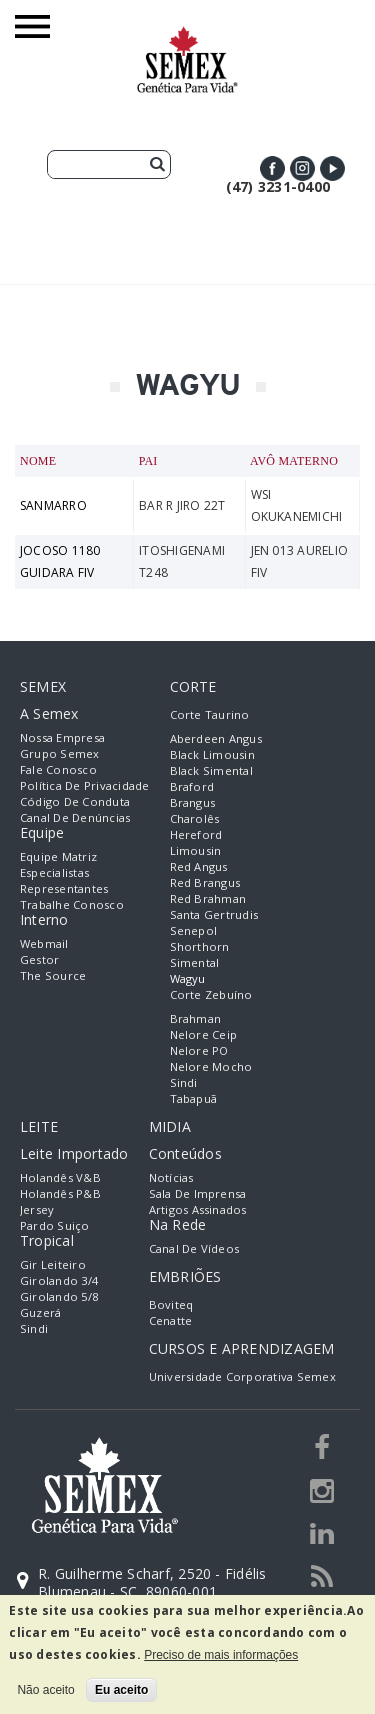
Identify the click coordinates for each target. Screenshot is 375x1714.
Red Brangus (205, 882)
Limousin (196, 850)
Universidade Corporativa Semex (242, 1376)
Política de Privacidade (85, 785)
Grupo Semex (60, 753)
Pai (148, 461)
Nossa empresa (62, 737)
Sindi (184, 1082)
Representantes (64, 888)
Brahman (196, 1018)
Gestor (39, 959)
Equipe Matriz (58, 856)
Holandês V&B (60, 1177)
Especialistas (54, 872)
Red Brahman (208, 898)
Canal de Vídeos (194, 1248)
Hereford (196, 834)
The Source (53, 975)
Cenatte (171, 1320)
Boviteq (171, 1304)
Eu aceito (121, 1690)
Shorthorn (200, 946)
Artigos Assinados (198, 1209)
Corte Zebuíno (211, 994)
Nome (38, 461)
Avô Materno (294, 461)
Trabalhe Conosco (72, 904)
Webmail (44, 943)
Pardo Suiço (55, 1225)
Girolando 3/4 (59, 1280)
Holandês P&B (60, 1193)
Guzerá (40, 1312)
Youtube (332, 168)
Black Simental (211, 770)
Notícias (171, 1177)
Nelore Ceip (204, 1034)
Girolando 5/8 (59, 1296)
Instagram (302, 168)
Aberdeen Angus (216, 738)
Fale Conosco (58, 769)
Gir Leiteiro (53, 1264)
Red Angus (199, 866)
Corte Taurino (210, 714)
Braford (192, 786)
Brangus (193, 802)
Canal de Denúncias (75, 817)
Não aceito (45, 1690)
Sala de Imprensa (198, 1193)
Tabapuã (194, 1098)
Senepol (194, 930)
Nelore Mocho (211, 1066)
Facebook (272, 168)
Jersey (37, 1209)
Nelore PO (199, 1050)
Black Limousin (212, 754)
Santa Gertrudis (214, 914)
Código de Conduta (75, 801)
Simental (195, 962)
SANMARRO (53, 505)
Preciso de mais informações (221, 1655)
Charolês (195, 818)
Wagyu (188, 978)
